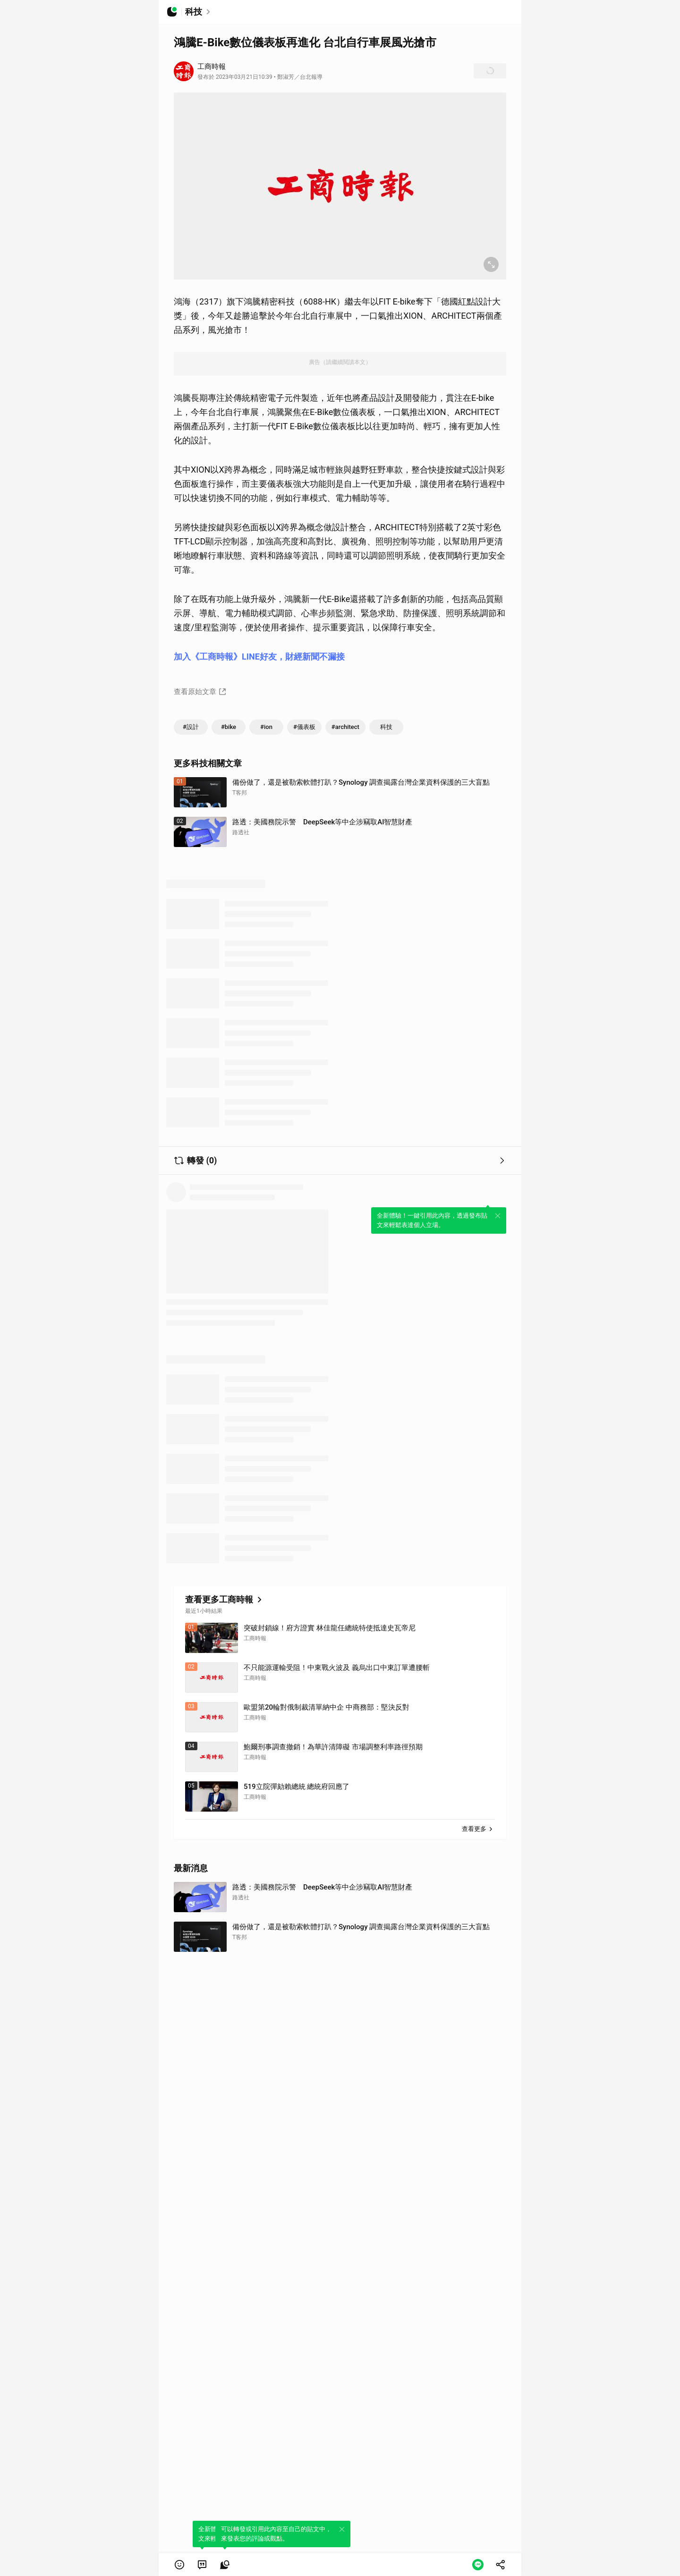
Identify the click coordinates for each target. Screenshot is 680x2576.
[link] (202, 2564)
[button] (179, 2564)
